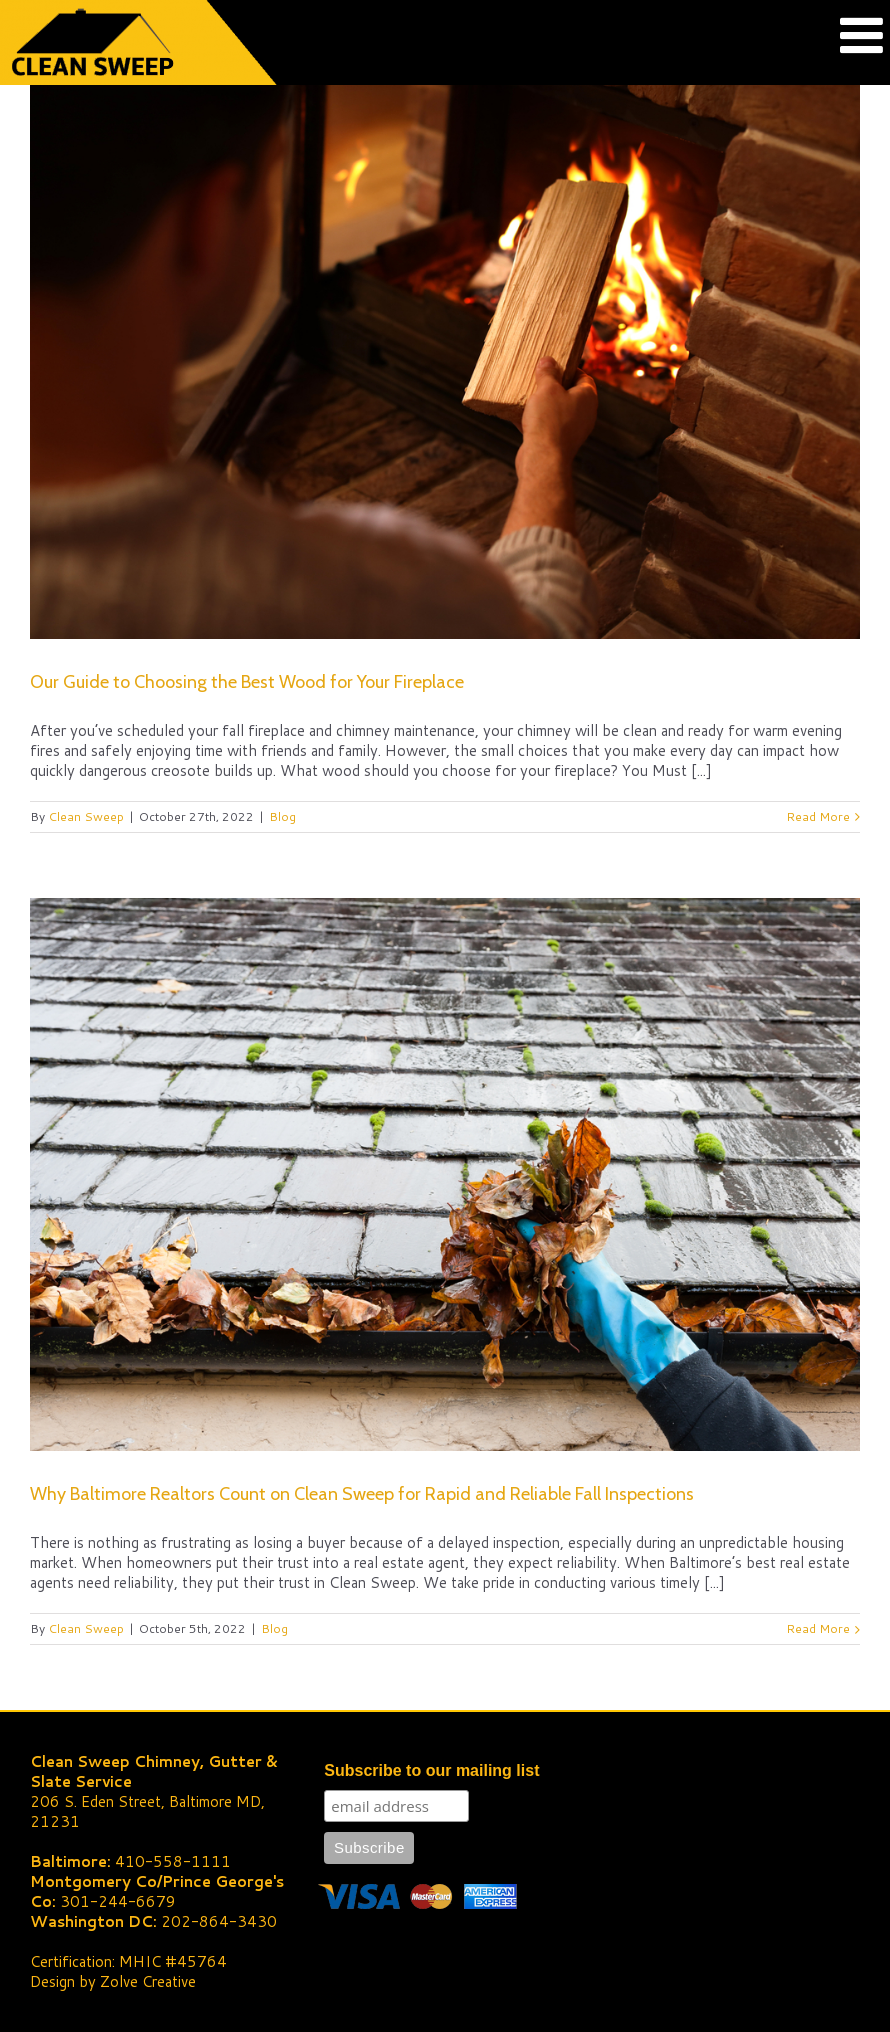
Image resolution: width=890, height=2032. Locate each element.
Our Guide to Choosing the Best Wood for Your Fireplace (247, 682)
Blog (282, 816)
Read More (818, 816)
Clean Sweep (86, 816)
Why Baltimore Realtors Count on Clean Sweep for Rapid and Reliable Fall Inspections (362, 1494)
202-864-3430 (219, 1921)
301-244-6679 (118, 1901)
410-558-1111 (173, 1861)
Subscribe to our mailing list (431, 1770)
